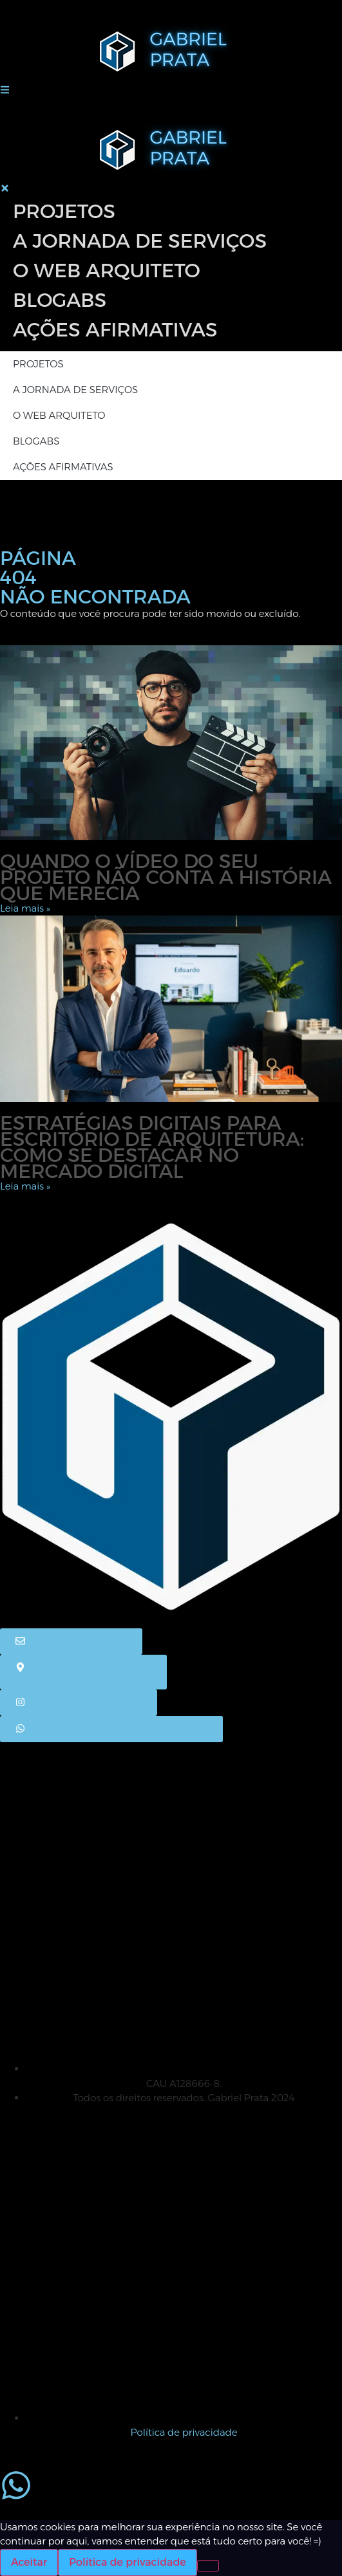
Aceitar (29, 2562)
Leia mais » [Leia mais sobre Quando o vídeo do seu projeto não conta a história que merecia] (25, 908)
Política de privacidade (127, 2562)
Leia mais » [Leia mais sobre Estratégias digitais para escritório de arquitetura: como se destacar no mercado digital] (25, 1186)
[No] (208, 2565)
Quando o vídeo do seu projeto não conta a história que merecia (166, 877)
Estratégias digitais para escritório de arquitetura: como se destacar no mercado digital (152, 1147)
